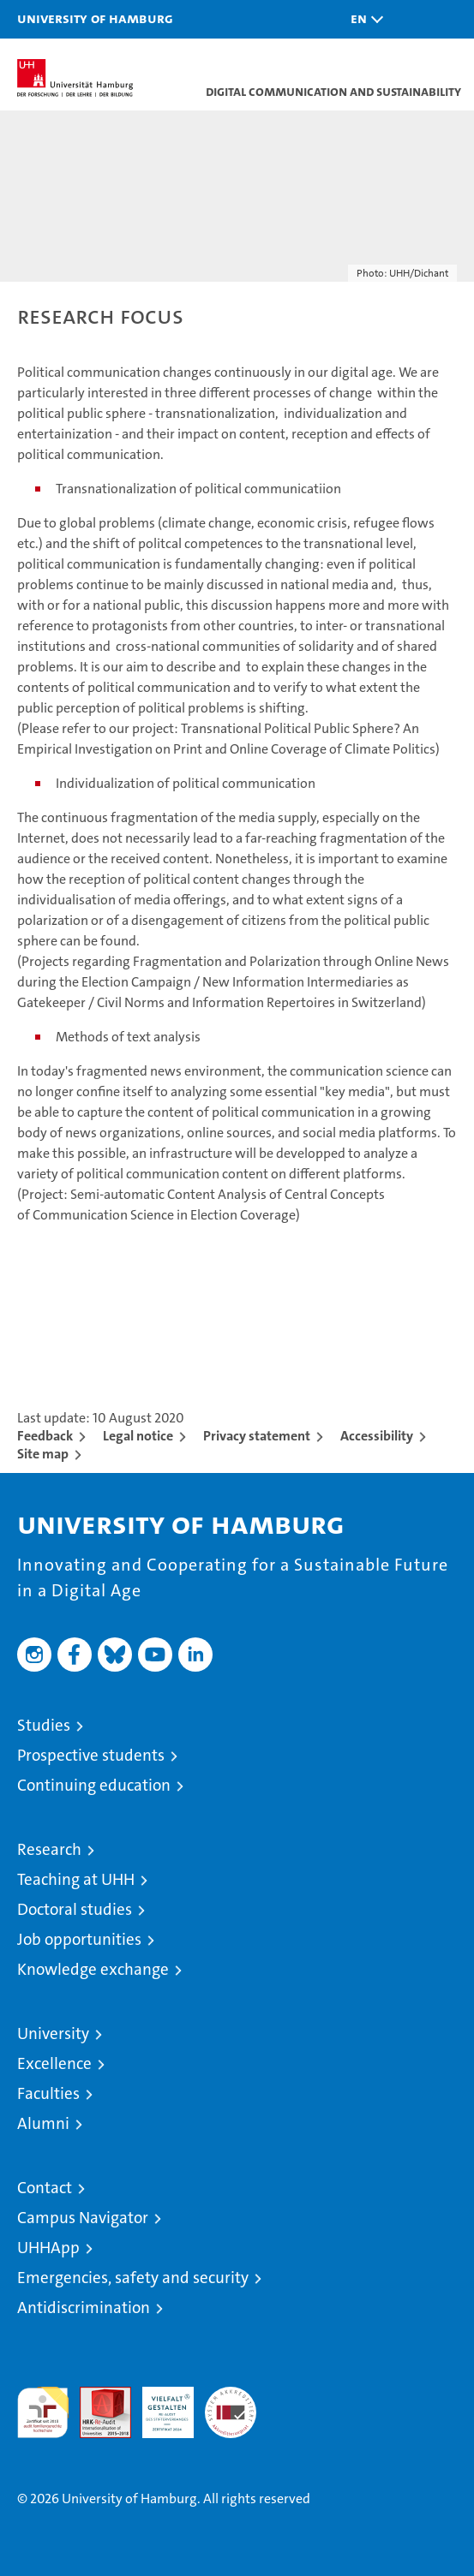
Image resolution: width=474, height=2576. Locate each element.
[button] (362, 19)
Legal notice (138, 1436)
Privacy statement (256, 1436)
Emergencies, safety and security (133, 2277)
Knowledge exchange (93, 1969)
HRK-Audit (158, 2405)
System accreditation (230, 2405)
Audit (96, 2396)
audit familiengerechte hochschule (43, 2412)
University (53, 2033)
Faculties (48, 2093)
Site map (43, 1454)
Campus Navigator (82, 2217)
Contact (44, 2187)
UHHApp (48, 2247)
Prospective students (91, 1755)
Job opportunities (79, 1939)
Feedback (45, 1436)
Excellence (54, 2063)
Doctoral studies (74, 1909)
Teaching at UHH (76, 1879)
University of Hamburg (95, 18)
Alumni (43, 2123)
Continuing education (94, 1785)
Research (49, 1849)
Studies (43, 1725)
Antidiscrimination (83, 2307)
